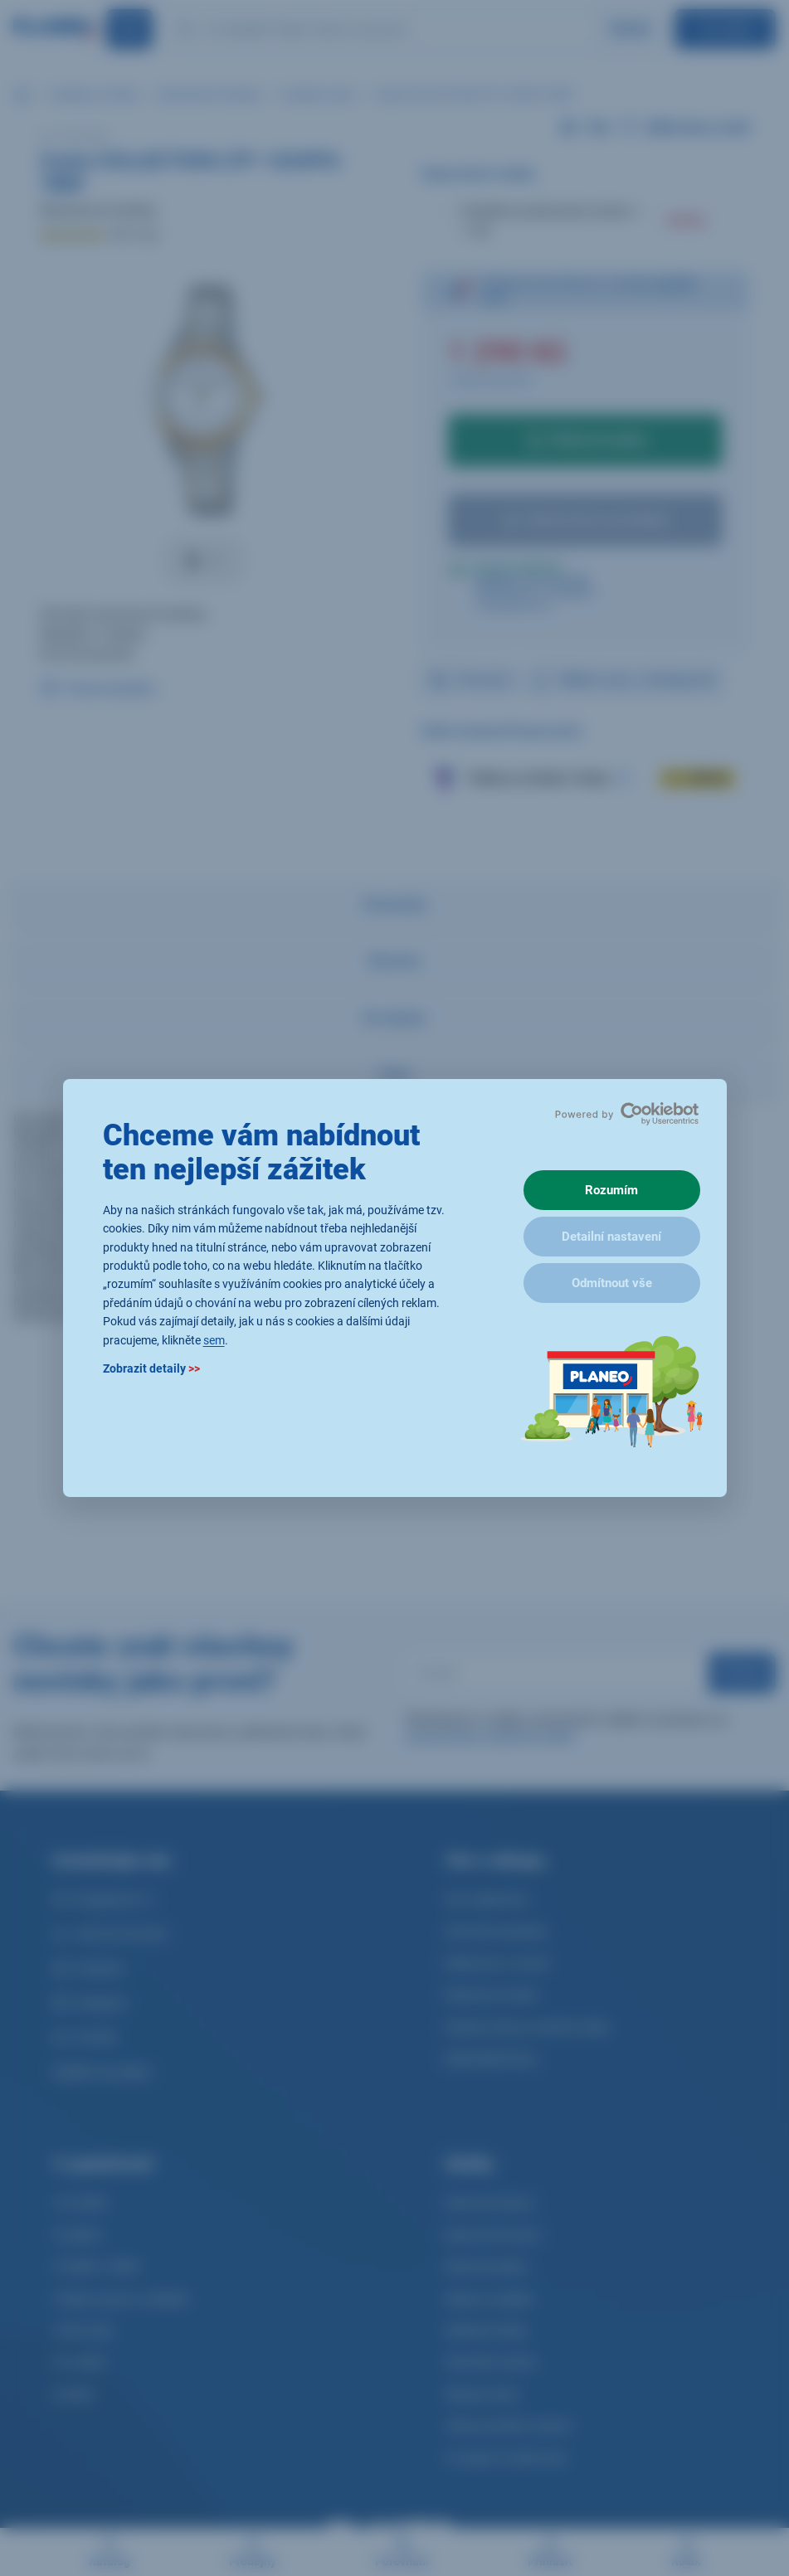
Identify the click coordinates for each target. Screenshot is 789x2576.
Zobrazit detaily (151, 1368)
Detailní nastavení (611, 1236)
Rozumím (611, 1190)
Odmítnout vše (612, 1283)
